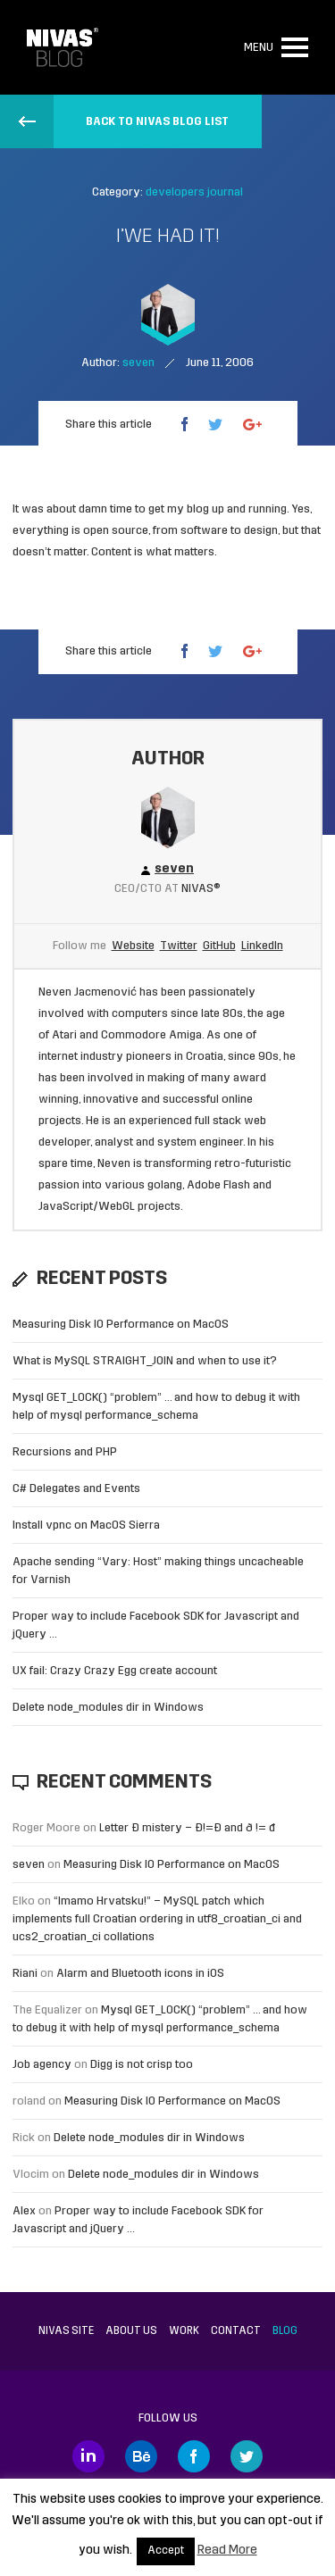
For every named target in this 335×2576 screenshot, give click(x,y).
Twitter (178, 946)
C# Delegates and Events (76, 1489)
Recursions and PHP (65, 1452)
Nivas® (201, 889)
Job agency (42, 2065)
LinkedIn (262, 946)
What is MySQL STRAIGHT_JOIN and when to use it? (145, 1361)
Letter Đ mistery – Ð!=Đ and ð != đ (187, 1828)
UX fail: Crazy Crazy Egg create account (115, 1671)
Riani (25, 1974)
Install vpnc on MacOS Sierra (86, 1525)
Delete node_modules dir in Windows (108, 1707)
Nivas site (66, 2331)
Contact (236, 2331)
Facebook (194, 2456)
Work (184, 2331)
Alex (24, 2211)
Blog (284, 2331)
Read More (227, 2550)
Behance (141, 2456)
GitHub (219, 946)
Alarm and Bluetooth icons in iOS (140, 1974)
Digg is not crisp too (141, 2065)
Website (133, 946)
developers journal (194, 192)
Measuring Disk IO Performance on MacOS (121, 1324)
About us (131, 2331)
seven (29, 1865)
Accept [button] (165, 2551)
